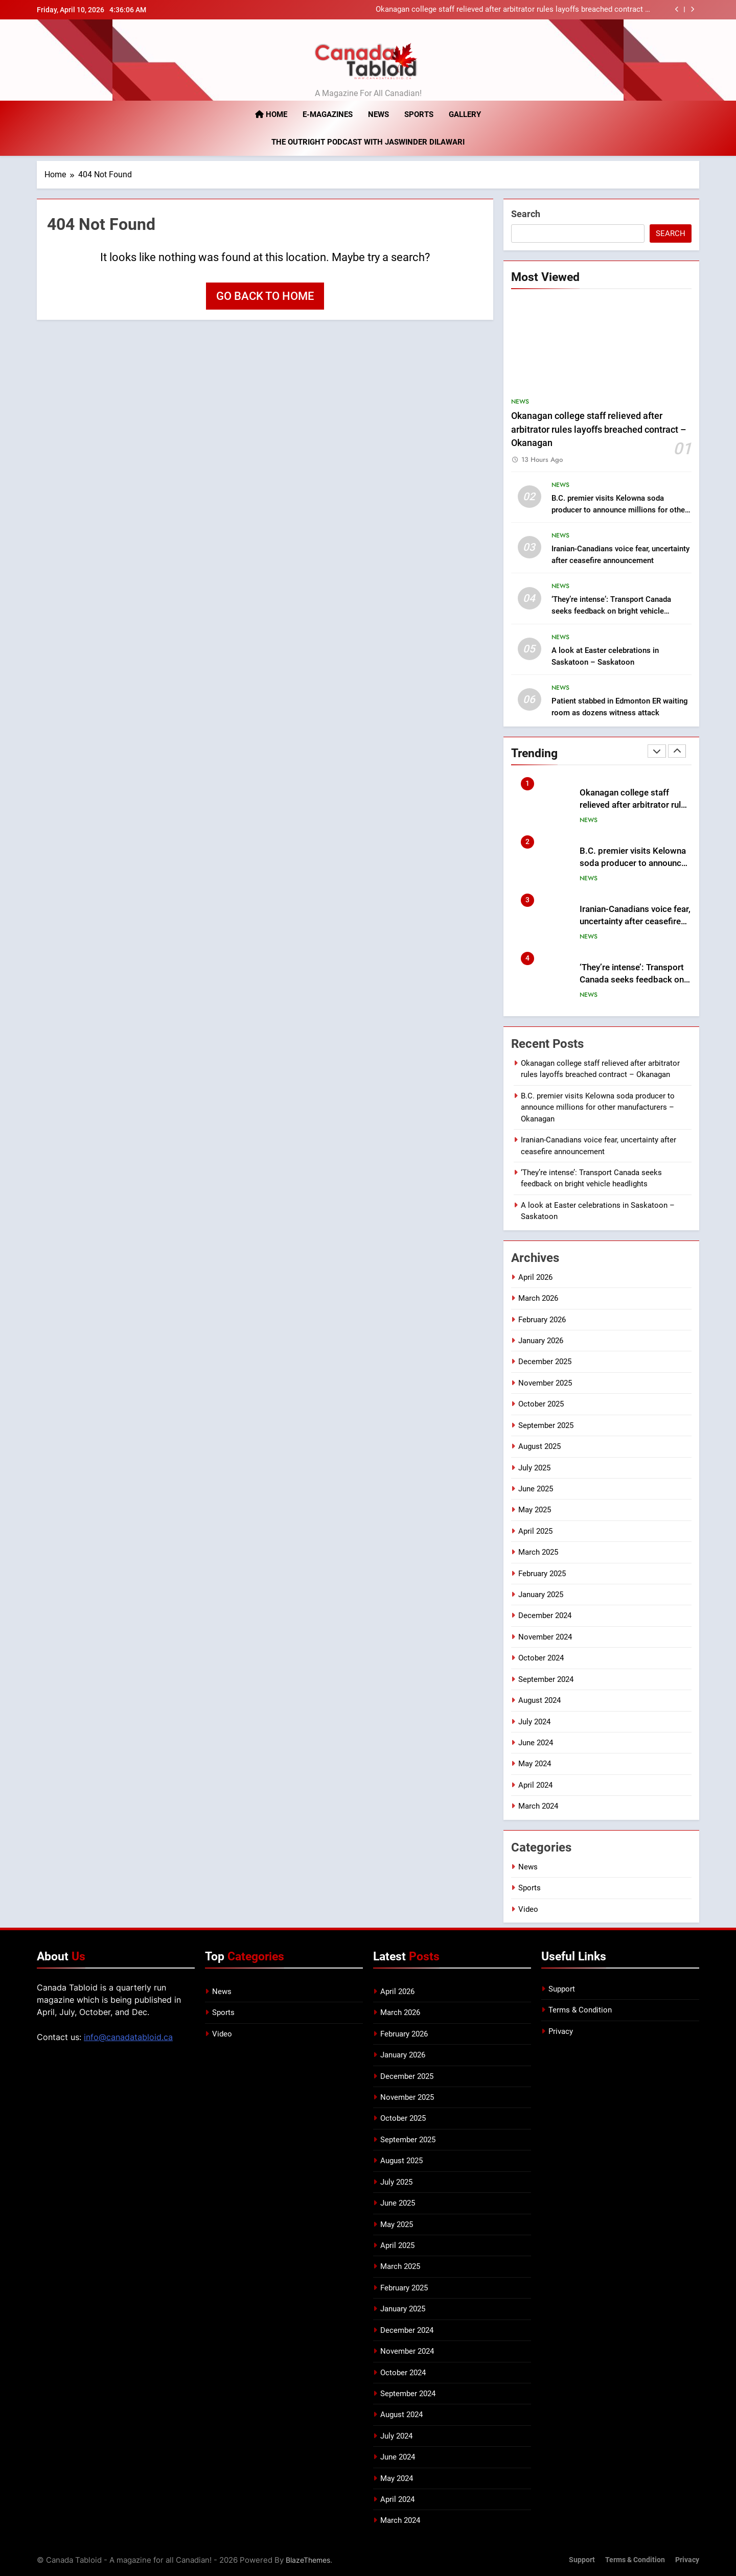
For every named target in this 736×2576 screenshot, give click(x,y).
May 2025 (534, 1509)
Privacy (560, 2030)
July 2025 (534, 1467)
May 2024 (534, 1763)
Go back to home (265, 296)
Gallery (465, 114)
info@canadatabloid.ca (128, 2036)
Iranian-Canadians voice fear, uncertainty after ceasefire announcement (635, 921)
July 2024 (534, 1721)
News (378, 114)
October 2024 (541, 1657)
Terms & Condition (580, 2010)
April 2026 (535, 1276)
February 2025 (542, 1573)
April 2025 (535, 1530)
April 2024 (535, 1784)
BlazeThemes (308, 2559)
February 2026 (542, 1319)
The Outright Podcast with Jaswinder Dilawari (368, 142)
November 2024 (545, 1636)
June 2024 (535, 1742)
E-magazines (328, 114)
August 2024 (539, 1700)
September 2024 (545, 1678)
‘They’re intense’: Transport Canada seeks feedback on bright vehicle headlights (611, 611)
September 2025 (545, 1425)
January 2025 (540, 1594)
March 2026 (538, 1298)
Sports (418, 114)
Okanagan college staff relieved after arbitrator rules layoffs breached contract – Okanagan (513, 10)
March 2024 (538, 1806)
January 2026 (540, 1340)
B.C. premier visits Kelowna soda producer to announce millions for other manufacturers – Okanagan (619, 509)
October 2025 (541, 1404)
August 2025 (539, 1446)
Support (561, 1988)
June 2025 (535, 1488)
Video (528, 1908)
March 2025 (538, 1552)
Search (525, 213)
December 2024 (544, 1615)
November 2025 (545, 1382)
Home (271, 114)
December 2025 (544, 1361)
